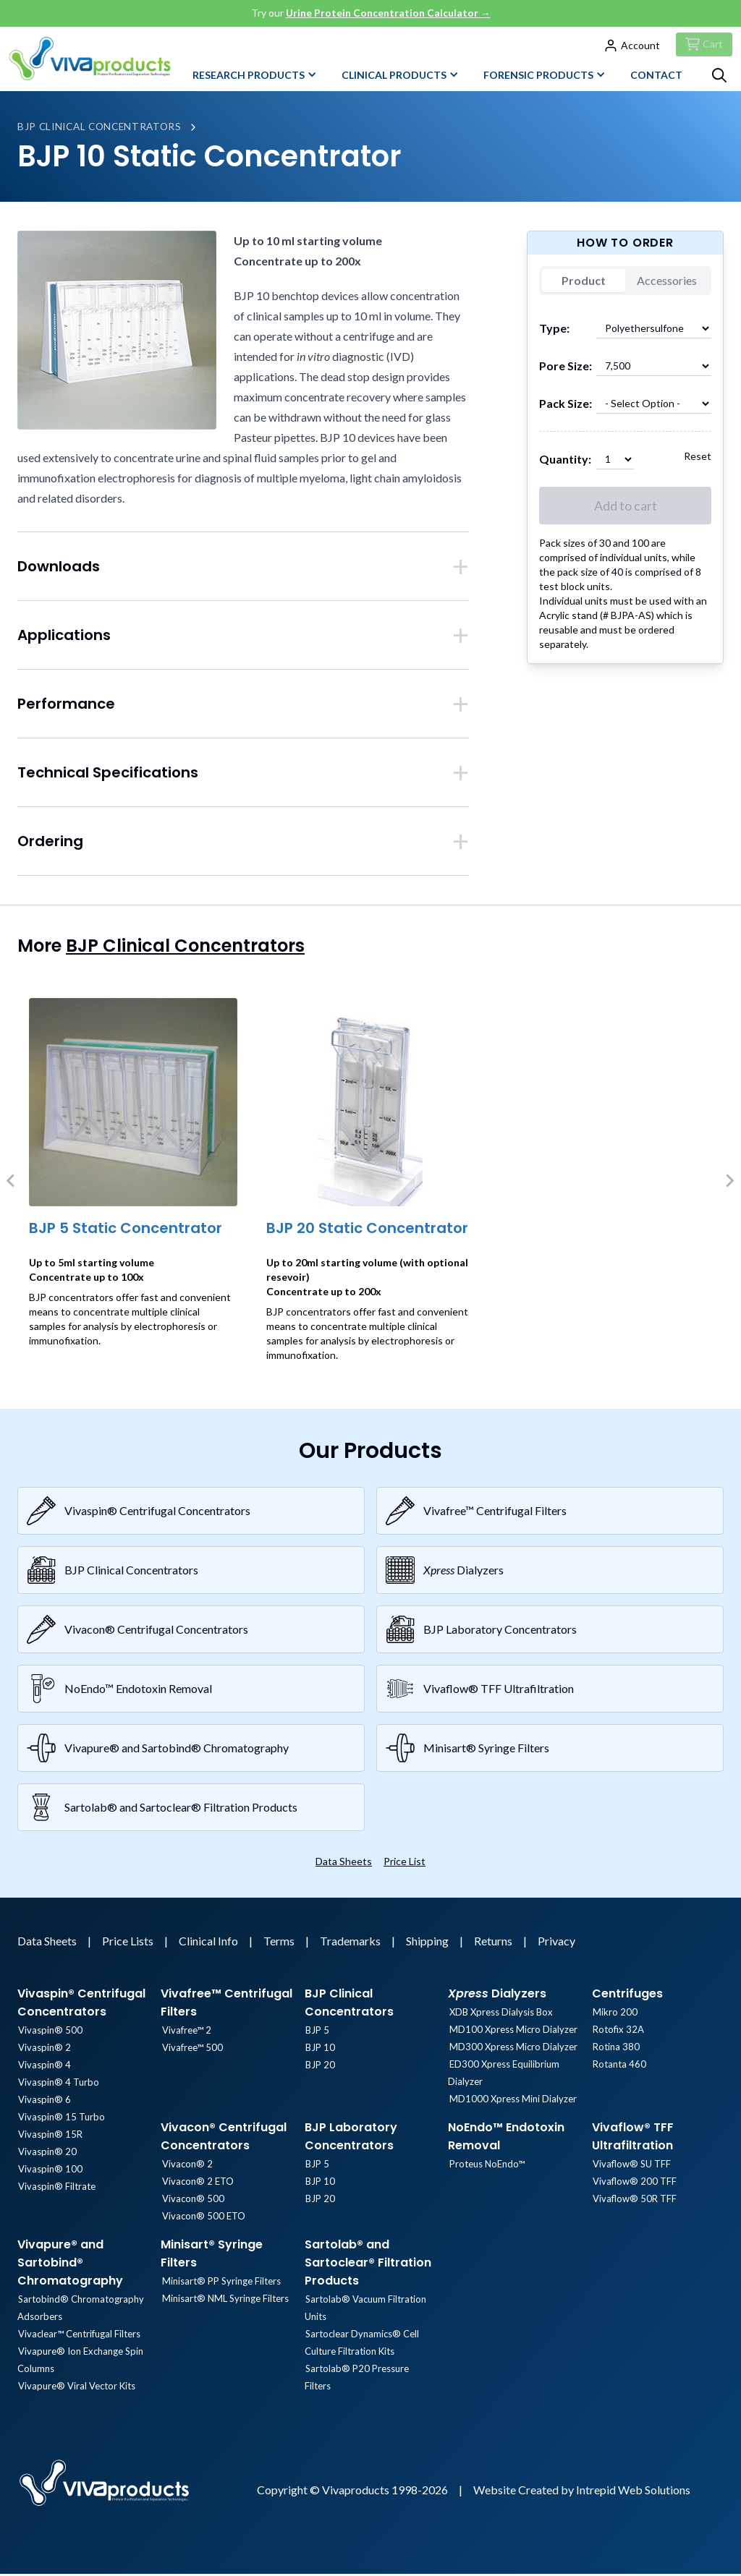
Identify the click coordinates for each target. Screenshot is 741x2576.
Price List (404, 1864)
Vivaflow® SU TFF (631, 2166)
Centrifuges (627, 1996)
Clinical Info (209, 1943)
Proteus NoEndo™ (485, 2166)
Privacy (556, 1943)
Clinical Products (400, 77)
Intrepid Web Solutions (633, 2492)
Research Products (254, 77)
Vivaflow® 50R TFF (634, 2201)
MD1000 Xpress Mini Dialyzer (511, 2101)
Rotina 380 (615, 2049)
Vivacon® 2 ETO (196, 2184)
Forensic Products (544, 77)
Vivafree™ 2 (185, 2033)
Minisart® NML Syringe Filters (224, 2301)
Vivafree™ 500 (191, 2050)
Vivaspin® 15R (49, 2137)
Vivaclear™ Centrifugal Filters (78, 2336)
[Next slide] (729, 1183)
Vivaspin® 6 (43, 2102)
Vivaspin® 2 (43, 2050)
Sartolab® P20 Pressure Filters (370, 2371)
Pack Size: (565, 406)
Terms (280, 1943)
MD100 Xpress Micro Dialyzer (512, 2032)
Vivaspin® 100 (49, 2172)
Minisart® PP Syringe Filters (220, 2284)
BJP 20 (319, 2067)
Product (584, 283)
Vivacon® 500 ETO (202, 2219)
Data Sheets (344, 1864)
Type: (554, 331)
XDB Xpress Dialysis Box (499, 2015)
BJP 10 (319, 2050)
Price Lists (129, 1943)
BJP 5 (317, 2033)
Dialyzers (497, 1996)
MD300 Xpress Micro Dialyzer (512, 2049)
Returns (494, 1943)
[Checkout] (702, 45)
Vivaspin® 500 (49, 2033)
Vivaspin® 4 (43, 2067)
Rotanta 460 (618, 2067)
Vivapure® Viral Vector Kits (76, 2388)
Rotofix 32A (617, 2032)
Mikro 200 (614, 2015)
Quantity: (565, 462)
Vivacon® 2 (186, 2166)
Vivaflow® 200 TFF (634, 2184)
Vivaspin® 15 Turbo (60, 2119)
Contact (656, 77)
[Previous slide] (11, 1183)
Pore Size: (565, 368)
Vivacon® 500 (192, 2201)
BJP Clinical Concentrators (103, 129)
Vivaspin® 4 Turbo (57, 2085)
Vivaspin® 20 (46, 2154)
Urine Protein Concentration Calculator (388, 13)
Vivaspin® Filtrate (56, 2189)
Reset (697, 459)
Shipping (428, 1943)
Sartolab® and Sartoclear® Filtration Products (368, 2265)
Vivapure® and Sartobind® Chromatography (70, 2265)
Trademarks (351, 1943)
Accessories (667, 283)
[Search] (719, 77)
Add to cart (625, 508)
